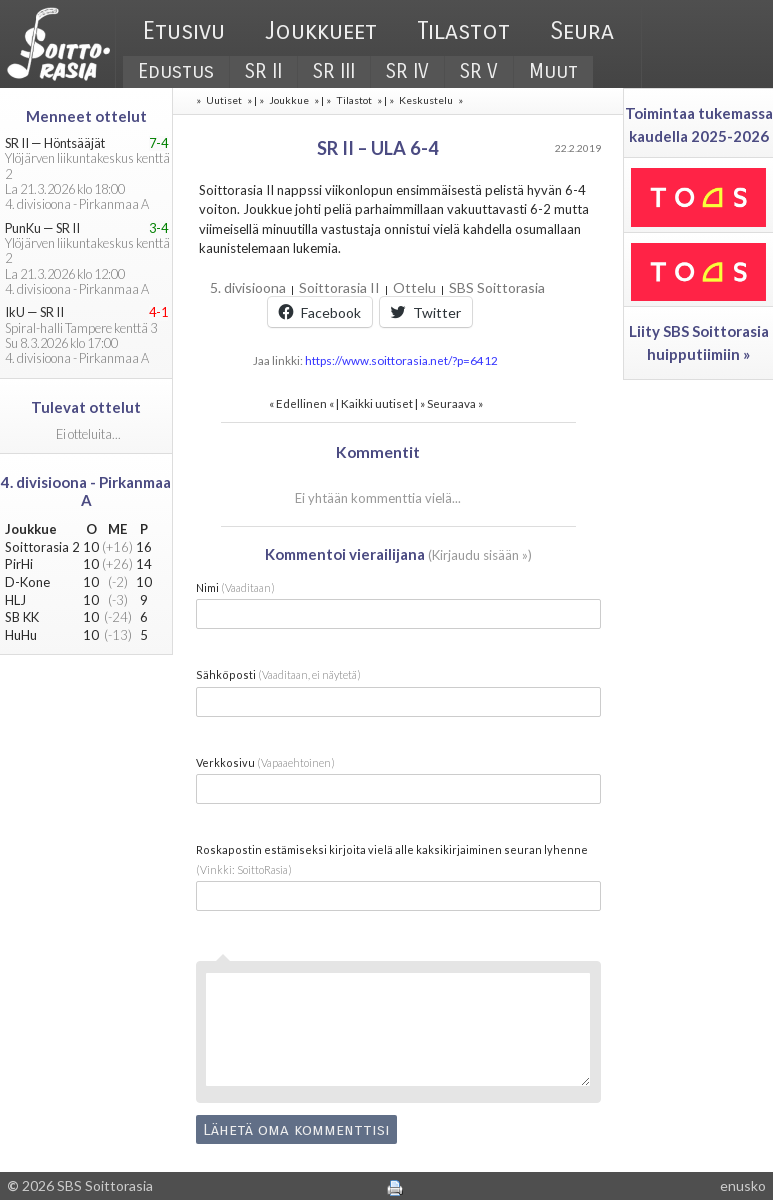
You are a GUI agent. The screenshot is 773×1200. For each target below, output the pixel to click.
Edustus (176, 71)
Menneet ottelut (86, 116)
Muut (553, 71)
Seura (582, 31)
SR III (334, 71)
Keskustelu (426, 100)
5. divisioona (248, 287)
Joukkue (289, 100)
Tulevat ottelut (86, 407)
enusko (743, 1185)
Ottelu (414, 287)
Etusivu (184, 31)
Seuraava (451, 403)
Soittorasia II (339, 287)
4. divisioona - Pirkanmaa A (86, 491)
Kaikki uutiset (378, 403)
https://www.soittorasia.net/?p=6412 (401, 360)
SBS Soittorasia (497, 287)
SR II (263, 71)
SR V (479, 71)
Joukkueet (321, 31)
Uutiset (224, 100)
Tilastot (463, 31)
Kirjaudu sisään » (480, 555)
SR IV (407, 71)
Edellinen (301, 403)
